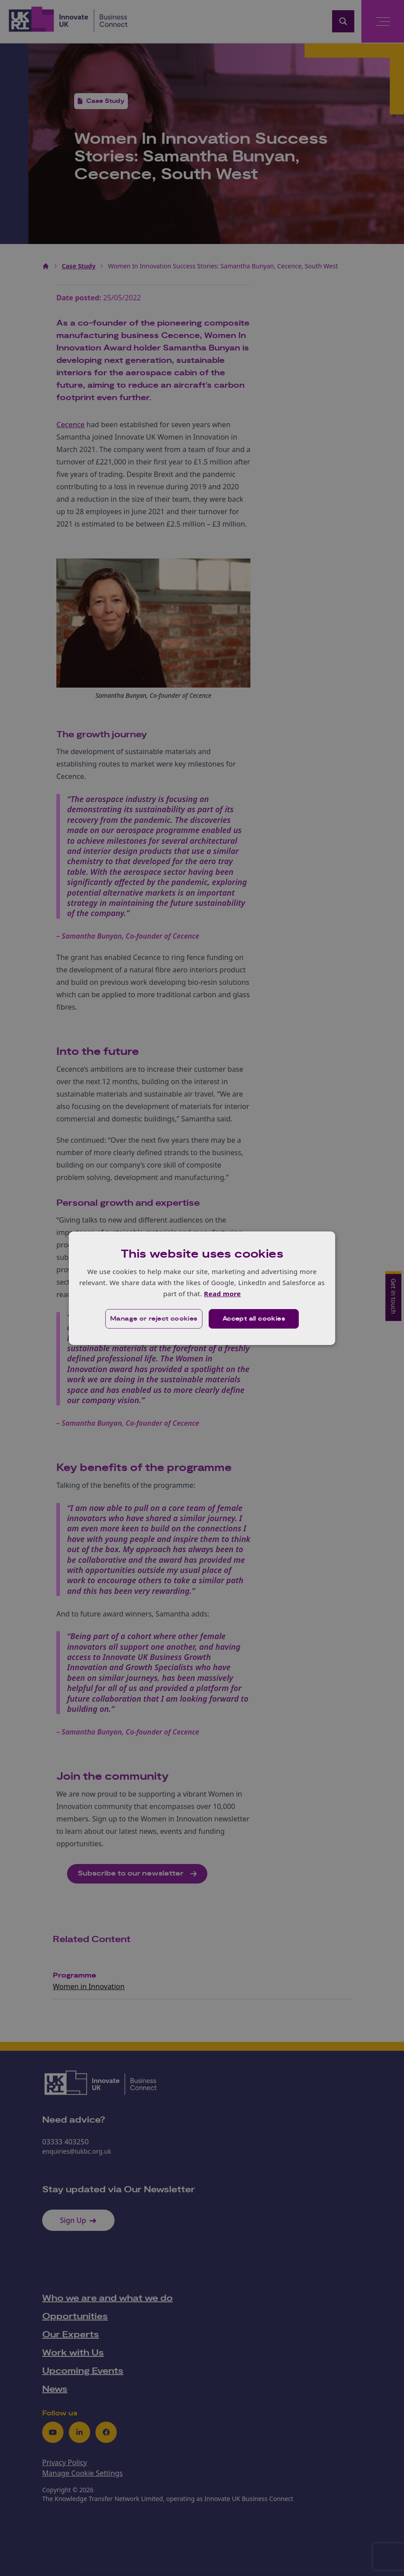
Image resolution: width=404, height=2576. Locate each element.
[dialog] (202, 1288)
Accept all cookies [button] (253, 1319)
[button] (154, 1319)
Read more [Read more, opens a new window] (222, 1293)
